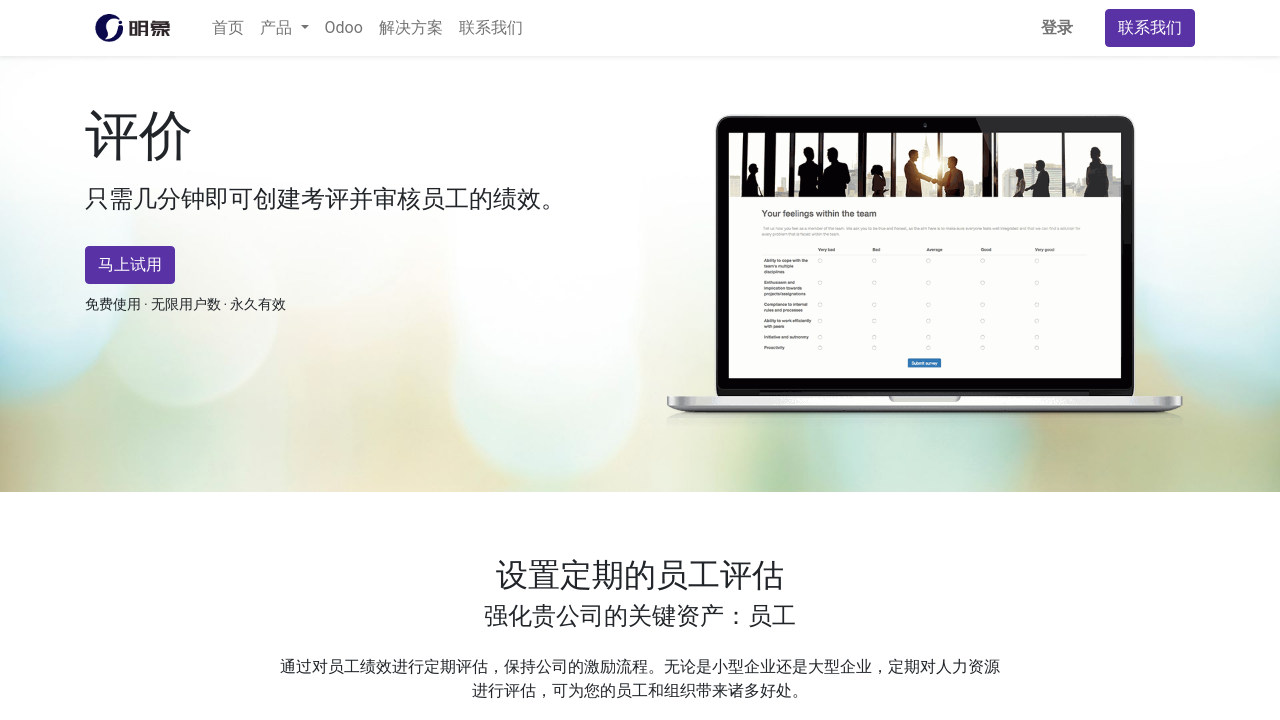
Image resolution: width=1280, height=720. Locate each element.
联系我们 (1150, 27)
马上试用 (130, 264)
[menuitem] (228, 28)
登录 (1057, 27)
